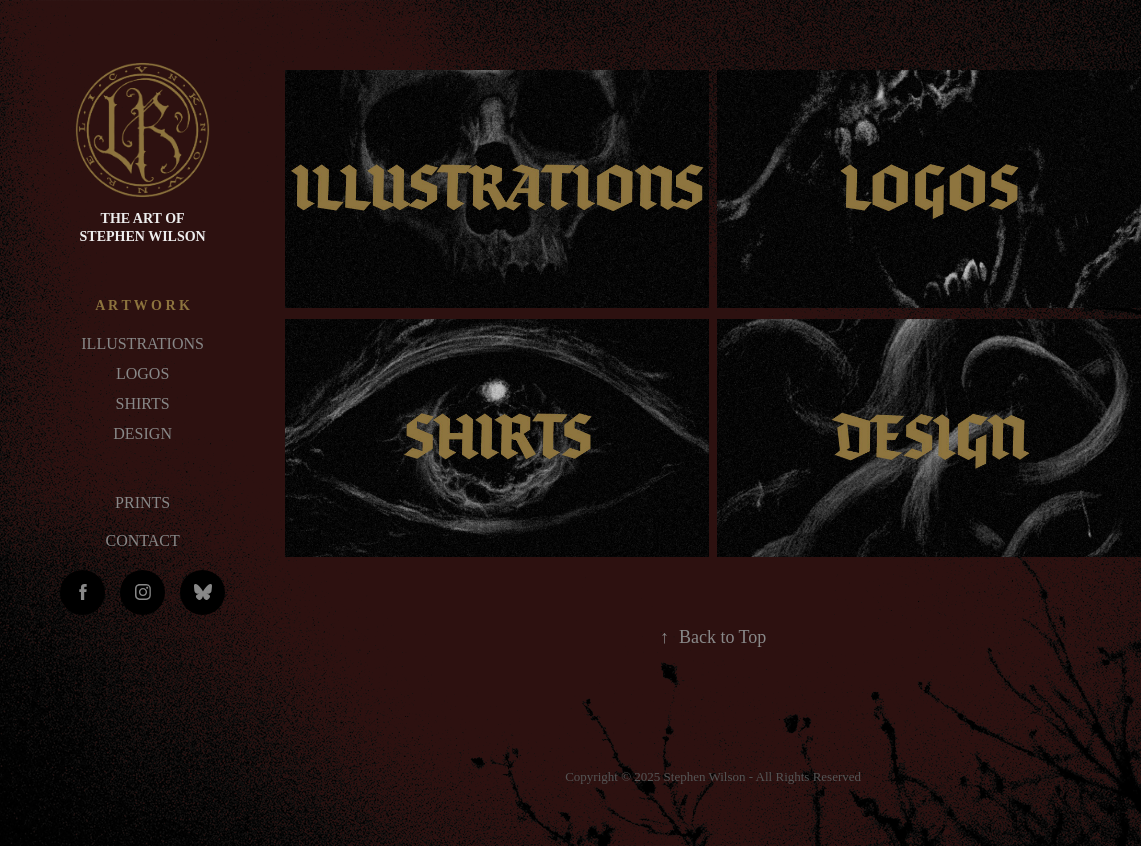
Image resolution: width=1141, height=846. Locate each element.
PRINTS (142, 502)
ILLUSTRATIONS (142, 343)
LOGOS (142, 373)
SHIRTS (143, 403)
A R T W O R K (142, 305)
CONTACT (142, 540)
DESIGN (142, 433)
